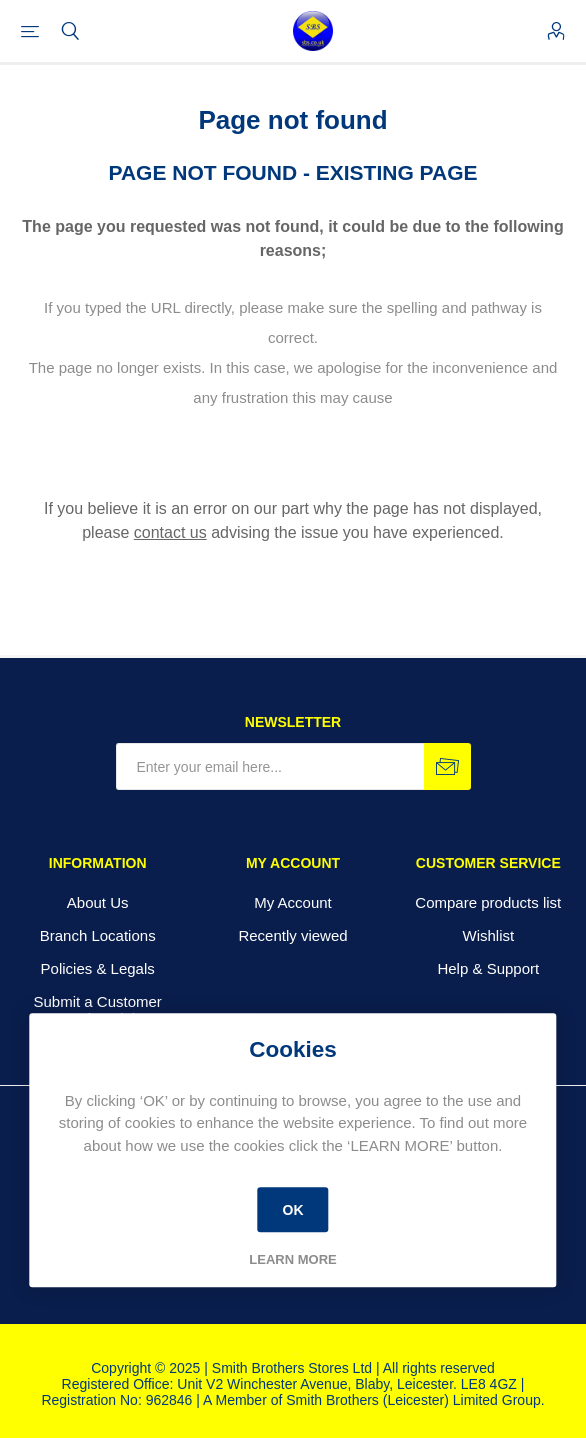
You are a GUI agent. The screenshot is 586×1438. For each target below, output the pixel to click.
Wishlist (488, 935)
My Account (293, 902)
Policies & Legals (98, 968)
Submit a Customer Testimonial (97, 1010)
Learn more (292, 1259)
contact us (170, 532)
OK (292, 1210)
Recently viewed (292, 935)
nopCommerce (295, 1354)
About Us (98, 902)
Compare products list (488, 902)
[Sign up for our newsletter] (270, 766)
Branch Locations (98, 935)
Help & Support (488, 968)
